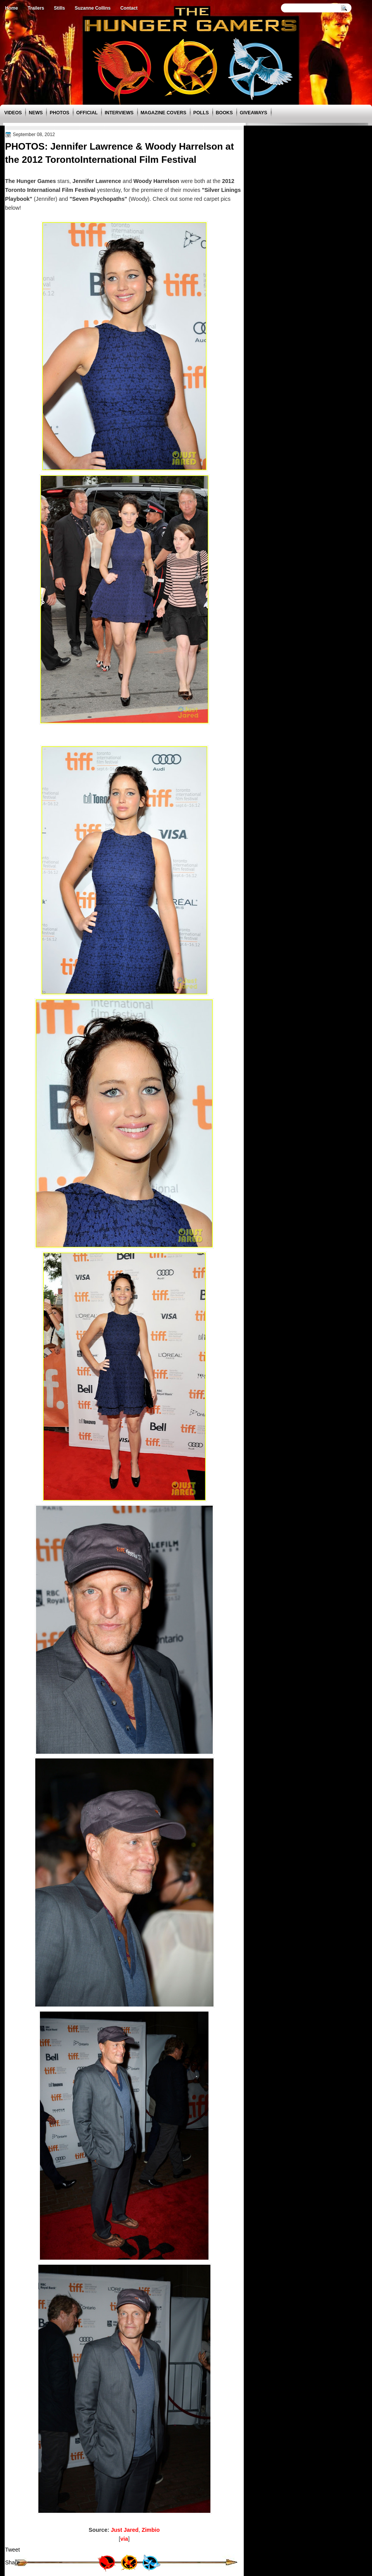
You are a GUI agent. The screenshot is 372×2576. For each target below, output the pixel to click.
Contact (129, 8)
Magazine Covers (163, 113)
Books (224, 113)
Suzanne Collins (93, 8)
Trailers (36, 8)
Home (11, 8)
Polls (201, 113)
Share (12, 2562)
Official (87, 113)
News (36, 113)
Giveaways (253, 113)
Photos (59, 113)
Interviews (119, 113)
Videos (13, 113)
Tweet (12, 2550)
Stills (59, 8)
